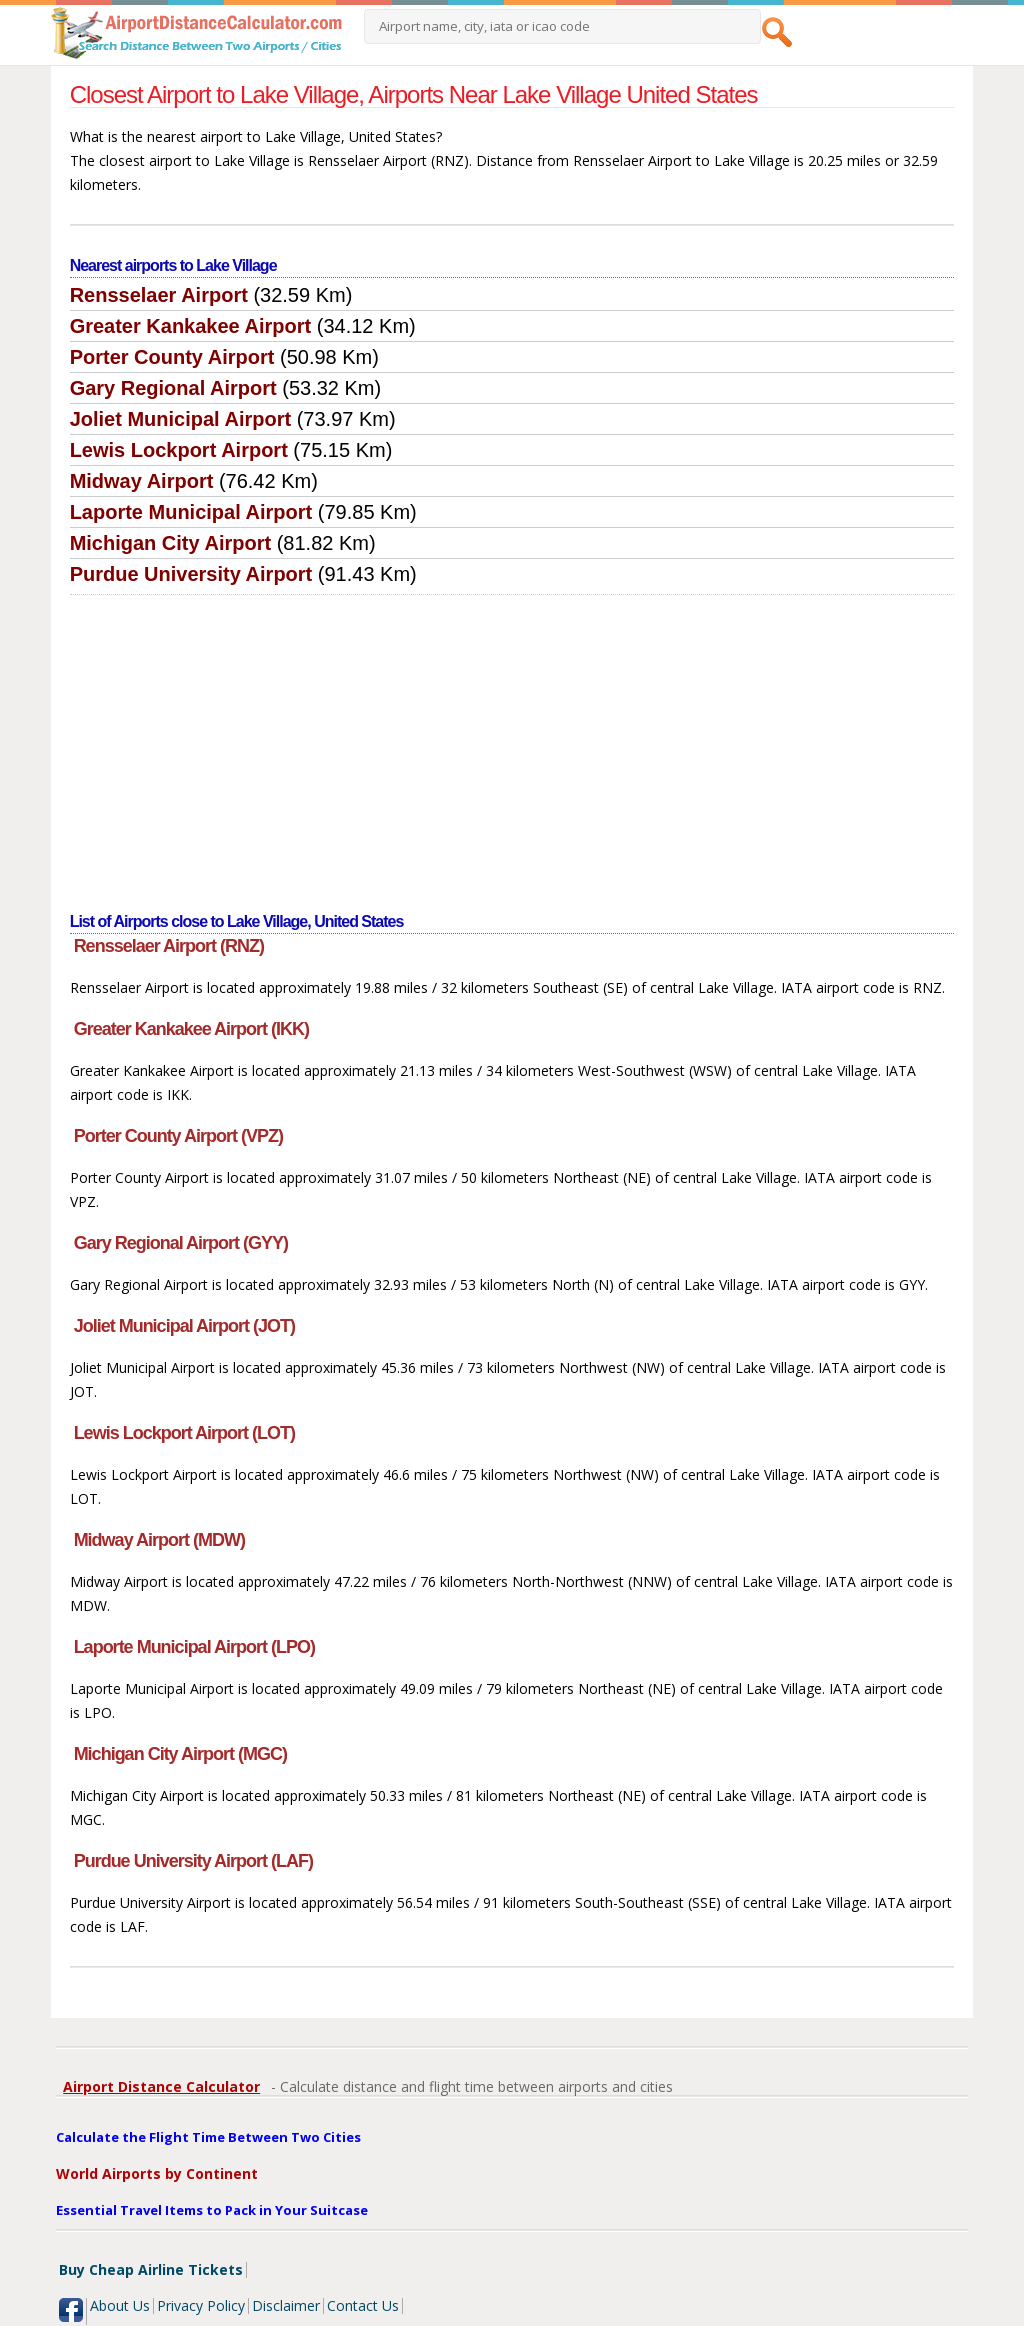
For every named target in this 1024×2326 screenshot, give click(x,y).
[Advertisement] (512, 745)
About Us (120, 2305)
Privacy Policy (201, 2305)
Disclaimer (286, 2305)
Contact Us (363, 2305)
